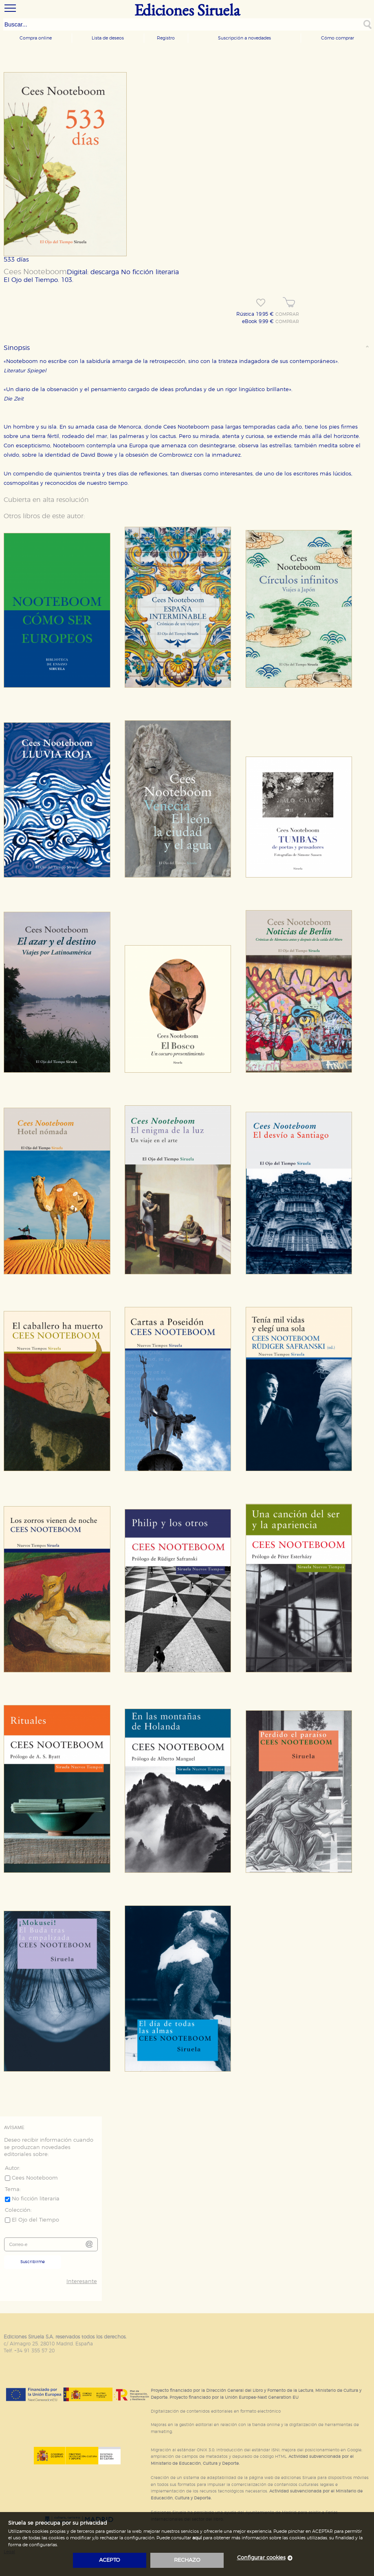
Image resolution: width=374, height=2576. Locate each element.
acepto (109, 2560)
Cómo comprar (337, 38)
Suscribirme (32, 2262)
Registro (166, 38)
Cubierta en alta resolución (46, 500)
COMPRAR (287, 314)
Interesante (81, 2281)
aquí (197, 2538)
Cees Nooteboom (35, 272)
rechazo (187, 2560)
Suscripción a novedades (244, 38)
